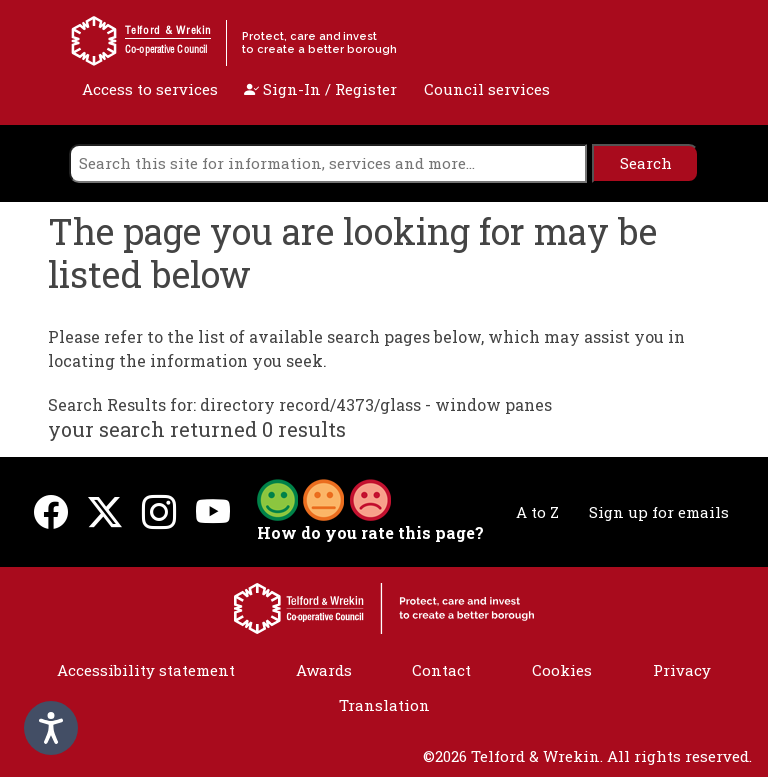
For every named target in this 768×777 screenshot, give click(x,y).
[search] (328, 163)
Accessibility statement (146, 670)
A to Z (537, 512)
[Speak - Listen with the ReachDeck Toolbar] (51, 728)
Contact (441, 670)
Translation (384, 705)
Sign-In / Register (320, 89)
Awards (324, 670)
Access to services (150, 89)
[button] (324, 498)
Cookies (562, 670)
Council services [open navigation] (487, 89)
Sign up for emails (659, 512)
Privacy (682, 670)
